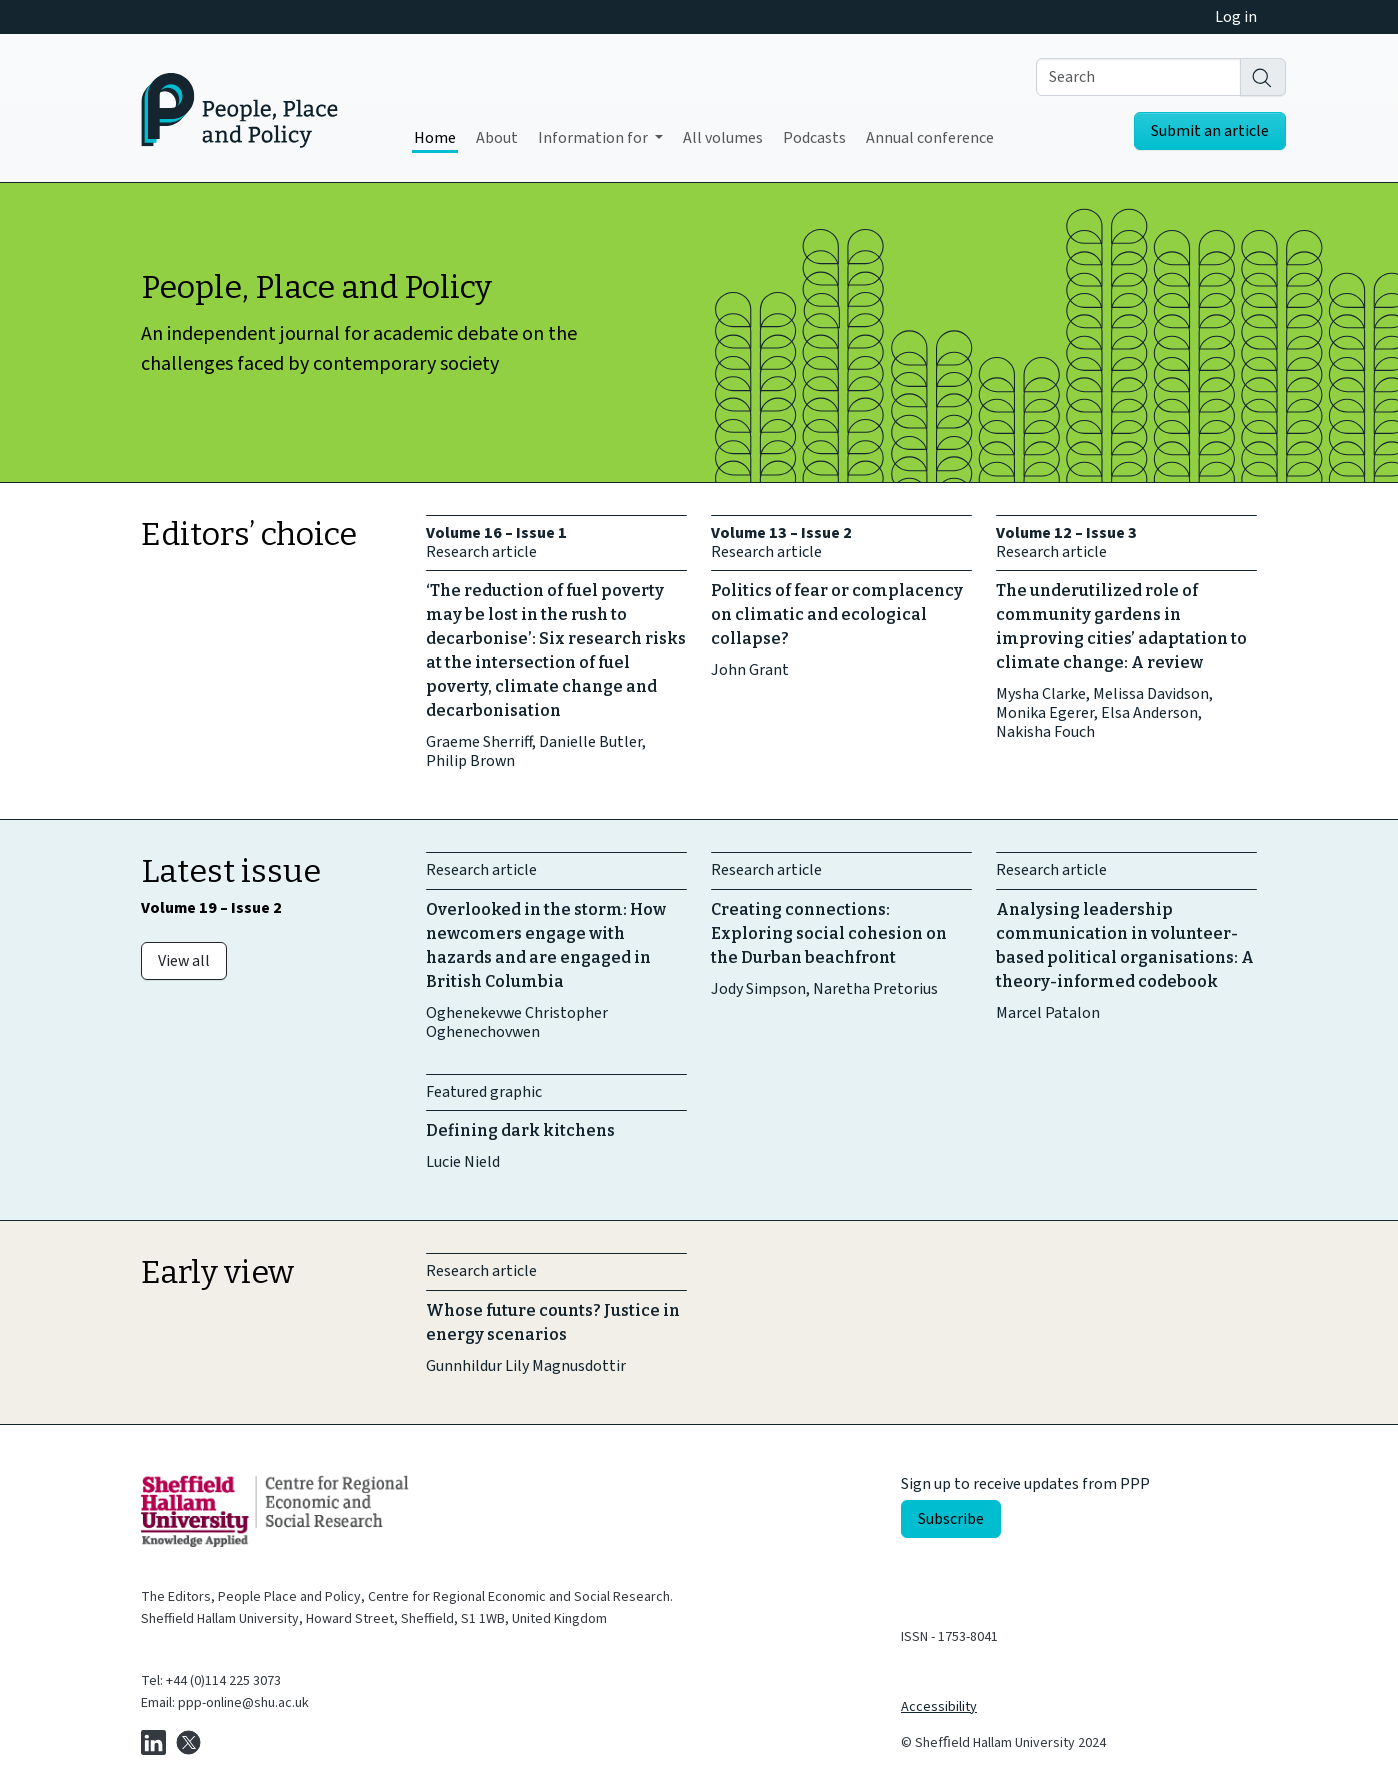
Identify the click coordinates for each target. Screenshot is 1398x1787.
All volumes (723, 138)
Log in (1236, 17)
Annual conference (930, 138)
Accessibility (939, 1707)
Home (435, 138)
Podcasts (814, 138)
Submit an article (1210, 131)
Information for (594, 138)
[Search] (1263, 77)
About (497, 138)
